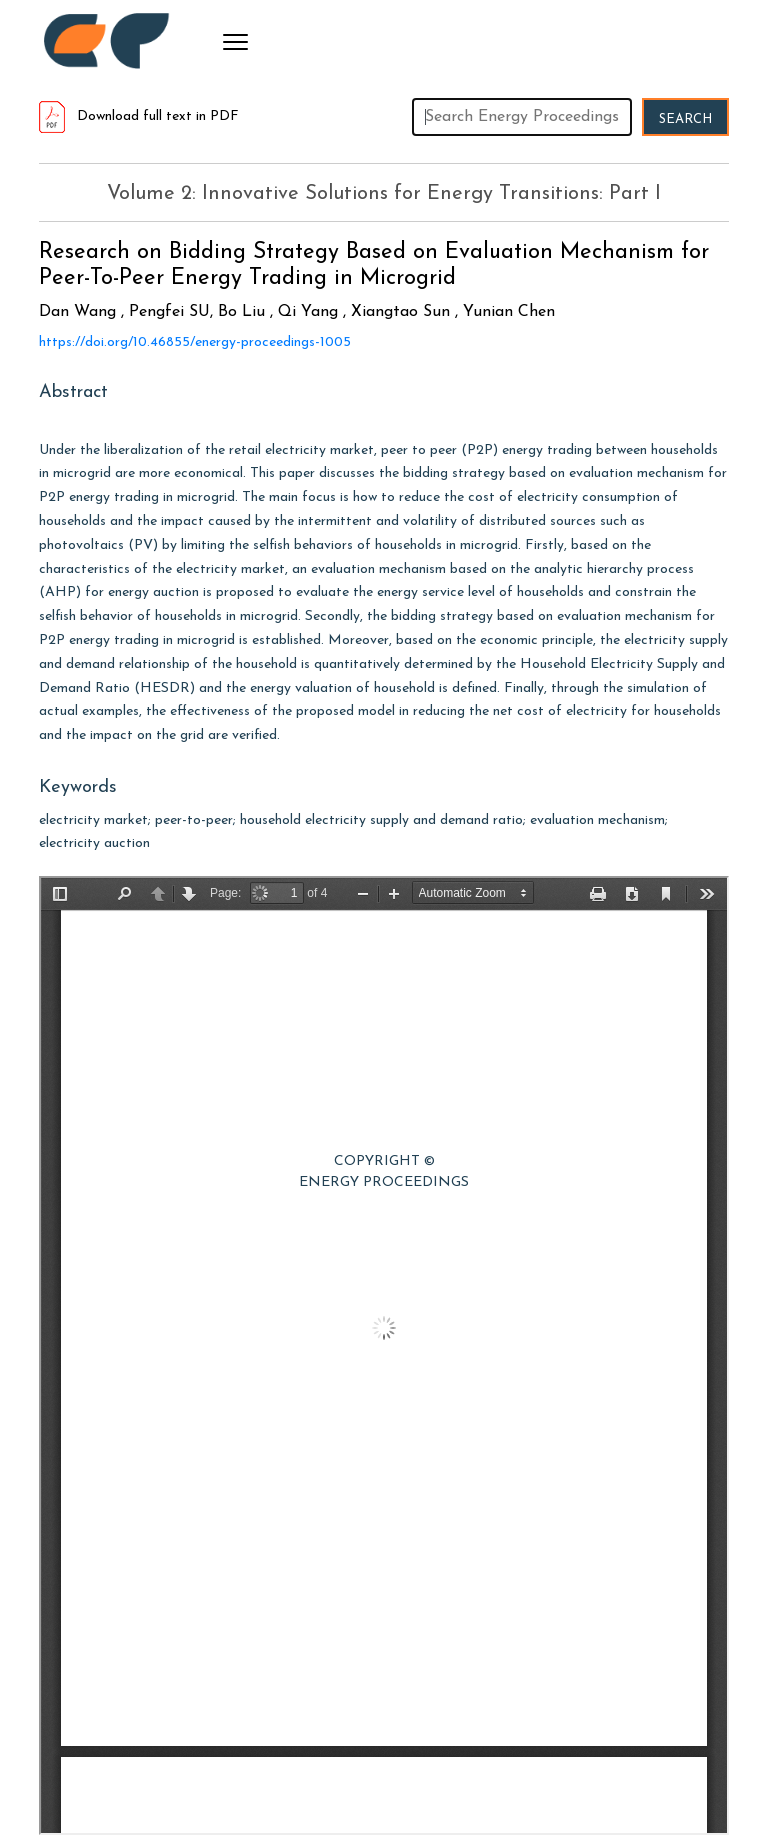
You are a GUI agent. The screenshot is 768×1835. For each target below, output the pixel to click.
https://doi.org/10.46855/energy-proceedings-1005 (195, 342)
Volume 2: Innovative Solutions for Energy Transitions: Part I (384, 194)
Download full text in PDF (139, 116)
